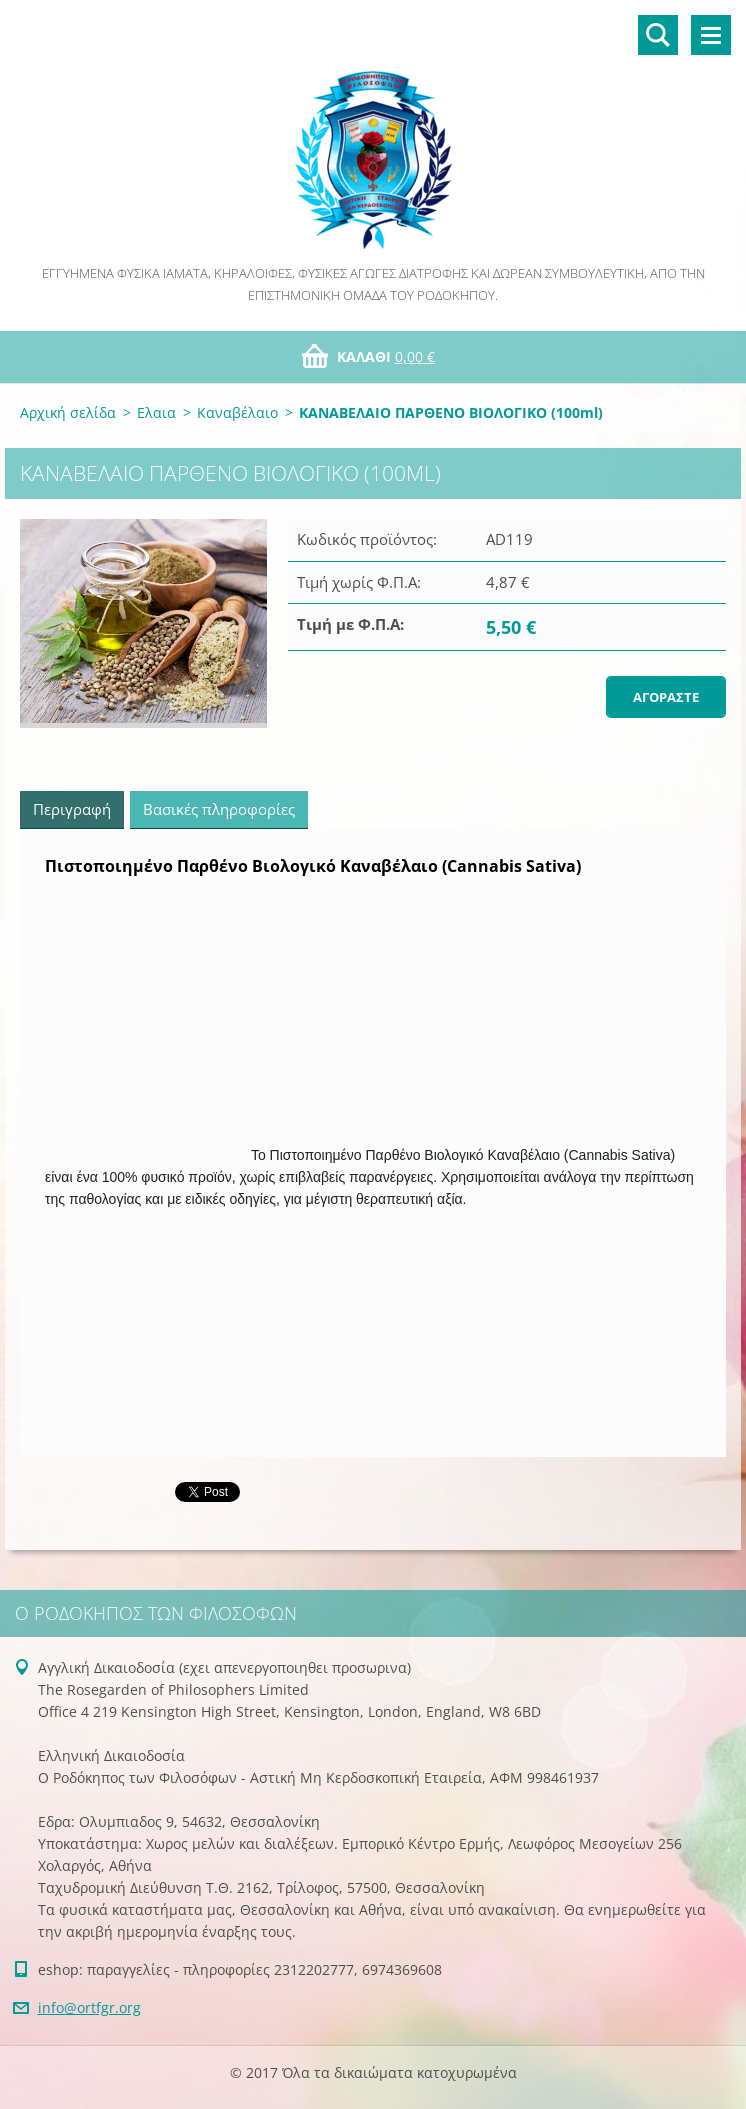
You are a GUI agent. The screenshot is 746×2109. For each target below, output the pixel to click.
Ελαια (156, 412)
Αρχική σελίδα (68, 412)
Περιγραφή (72, 809)
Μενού (711, 35)
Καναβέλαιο (237, 412)
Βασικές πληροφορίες (219, 809)
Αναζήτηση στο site (658, 35)
